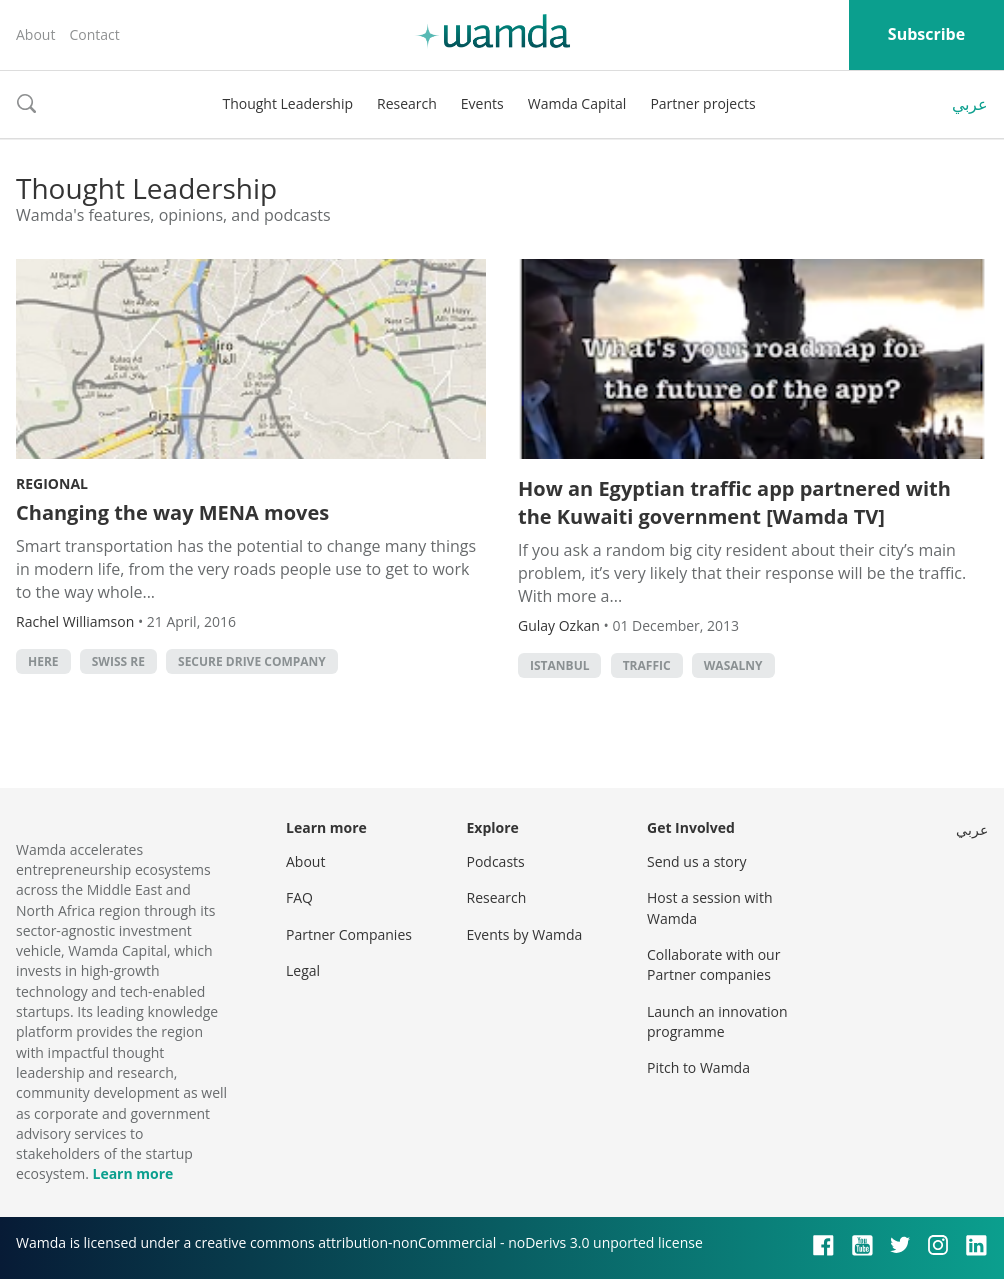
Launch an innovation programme (717, 1021)
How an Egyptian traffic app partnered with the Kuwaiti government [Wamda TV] (734, 502)
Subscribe (926, 34)
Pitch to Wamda (698, 1067)
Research (407, 103)
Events (482, 103)
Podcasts (496, 861)
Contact (94, 34)
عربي (970, 104)
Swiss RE (118, 661)
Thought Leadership (287, 103)
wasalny (733, 665)
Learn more (132, 1173)
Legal (303, 970)
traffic (647, 665)
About (35, 34)
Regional (52, 483)
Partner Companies (349, 934)
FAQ (299, 897)
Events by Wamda (525, 934)
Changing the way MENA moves (172, 512)
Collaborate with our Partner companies (713, 964)
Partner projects (702, 103)
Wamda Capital (577, 103)
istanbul (559, 665)
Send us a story (696, 861)
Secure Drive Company (252, 661)
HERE (43, 661)
